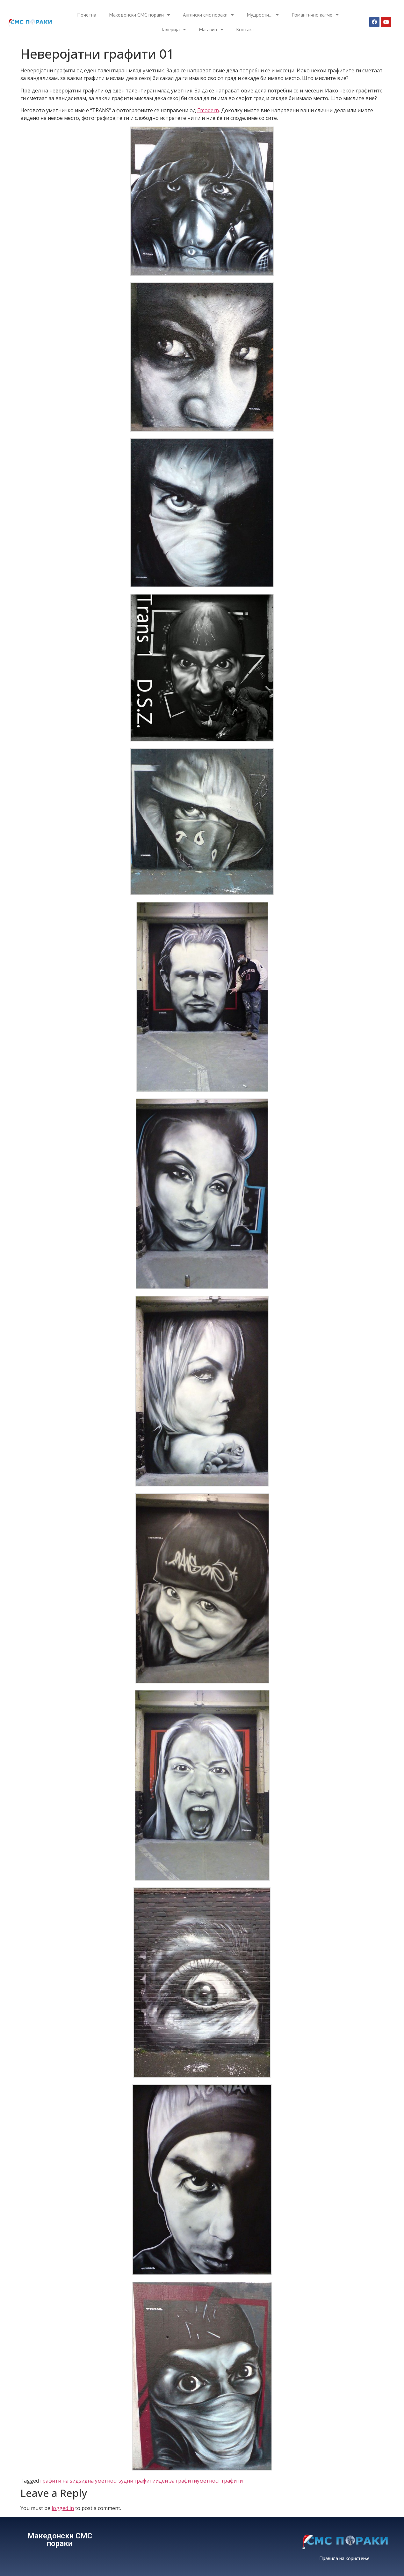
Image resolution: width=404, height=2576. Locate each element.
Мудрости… (263, 14)
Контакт (245, 29)
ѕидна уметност (99, 2480)
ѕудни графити (137, 2480)
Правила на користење (344, 2558)
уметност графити (220, 2480)
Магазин (211, 29)
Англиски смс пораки (208, 14)
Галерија (174, 29)
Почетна (86, 14)
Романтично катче (315, 14)
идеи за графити (176, 2480)
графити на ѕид (59, 2480)
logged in (63, 2508)
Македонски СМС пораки (139, 14)
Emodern (208, 110)
